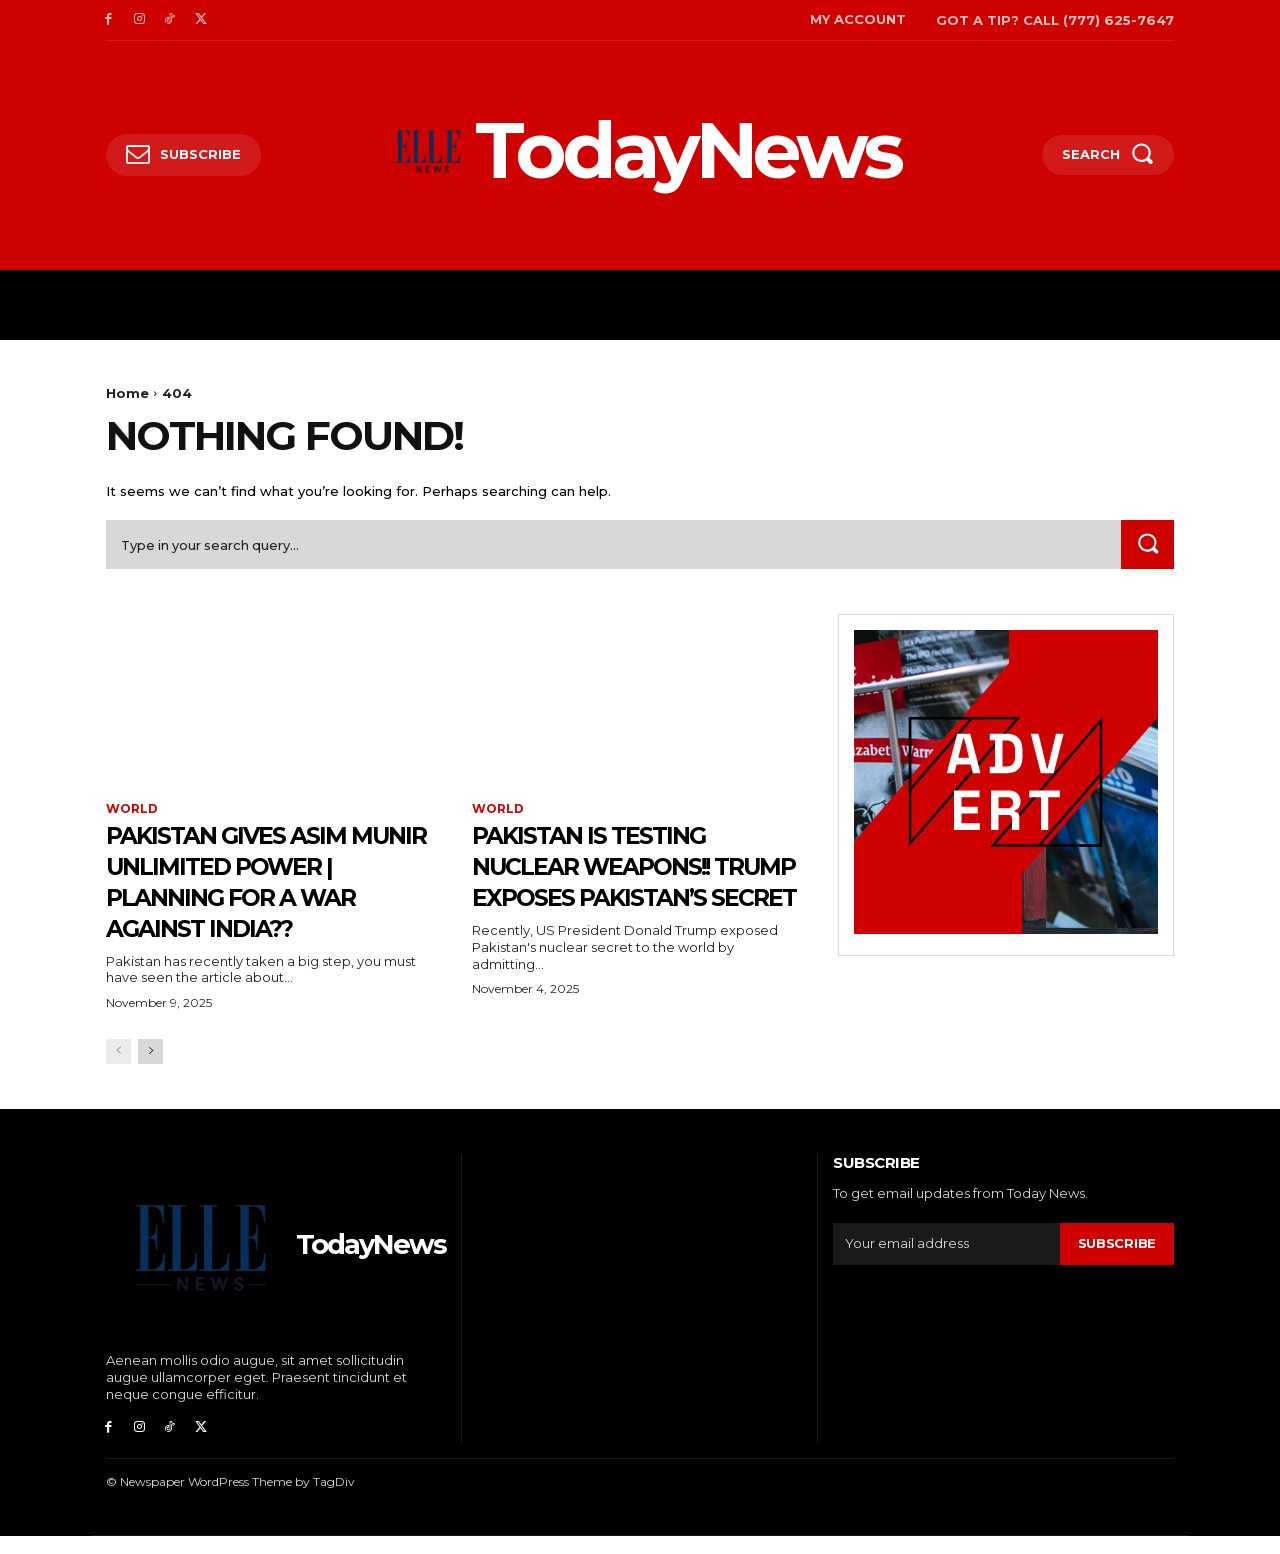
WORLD (132, 811)
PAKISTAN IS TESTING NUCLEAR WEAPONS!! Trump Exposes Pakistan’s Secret (614, 882)
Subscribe (1117, 1262)
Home (127, 393)
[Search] (1147, 545)
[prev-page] (118, 1070)
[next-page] (150, 1070)
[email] (946, 1263)
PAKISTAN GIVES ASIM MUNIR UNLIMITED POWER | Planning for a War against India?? (268, 882)
